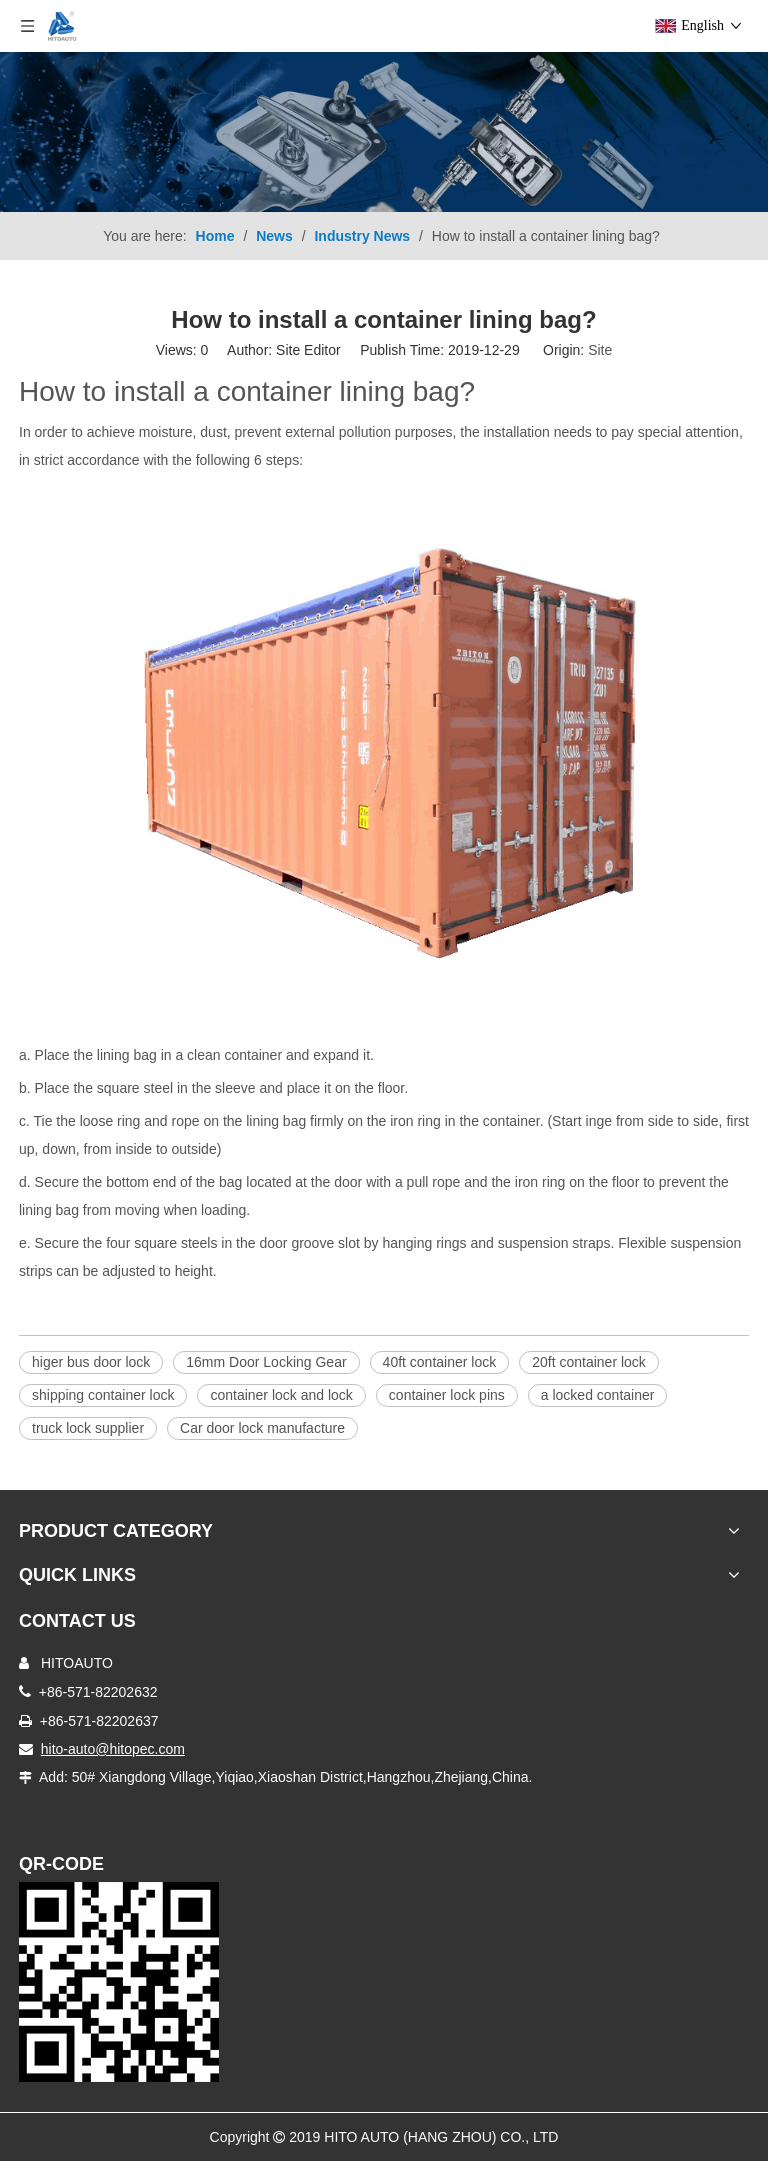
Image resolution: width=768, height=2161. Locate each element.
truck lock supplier (88, 1428)
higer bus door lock (91, 1362)
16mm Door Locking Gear (266, 1362)
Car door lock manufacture (262, 1428)
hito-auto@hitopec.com (113, 1749)
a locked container (598, 1395)
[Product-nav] (384, 132)
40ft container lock (440, 1362)
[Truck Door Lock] (119, 1982)
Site (600, 350)
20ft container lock (589, 1362)
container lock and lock (281, 1395)
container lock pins (447, 1395)
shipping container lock (103, 1395)
